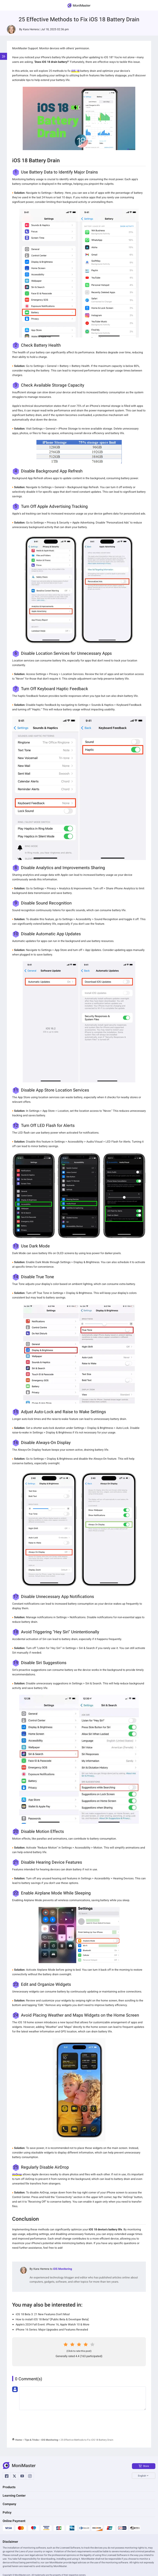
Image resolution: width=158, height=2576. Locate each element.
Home (18, 2440)
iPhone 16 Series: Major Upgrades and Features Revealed (52, 2330)
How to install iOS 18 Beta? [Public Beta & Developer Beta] (52, 2319)
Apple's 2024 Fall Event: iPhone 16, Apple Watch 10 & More (52, 2324)
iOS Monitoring (62, 2269)
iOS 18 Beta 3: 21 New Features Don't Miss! (43, 2314)
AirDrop (17, 2174)
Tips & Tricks (31, 2440)
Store (143, 2466)
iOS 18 (75, 71)
